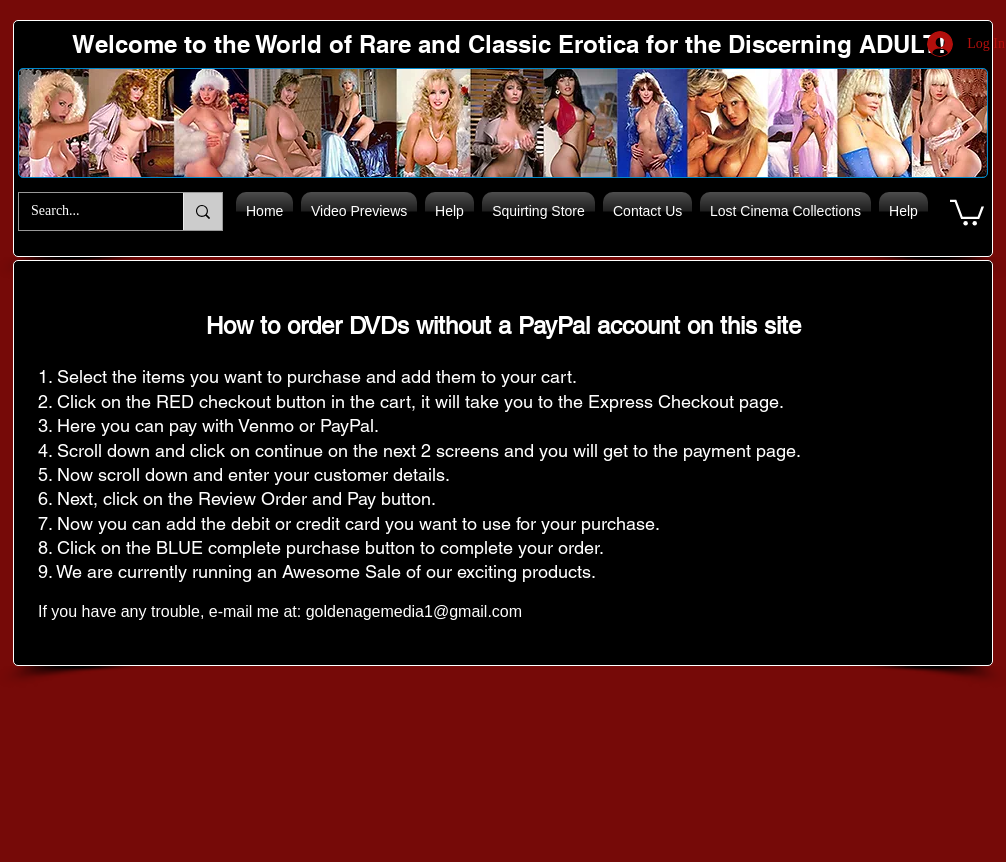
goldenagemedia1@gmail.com (414, 611)
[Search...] (86, 211)
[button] (967, 211)
